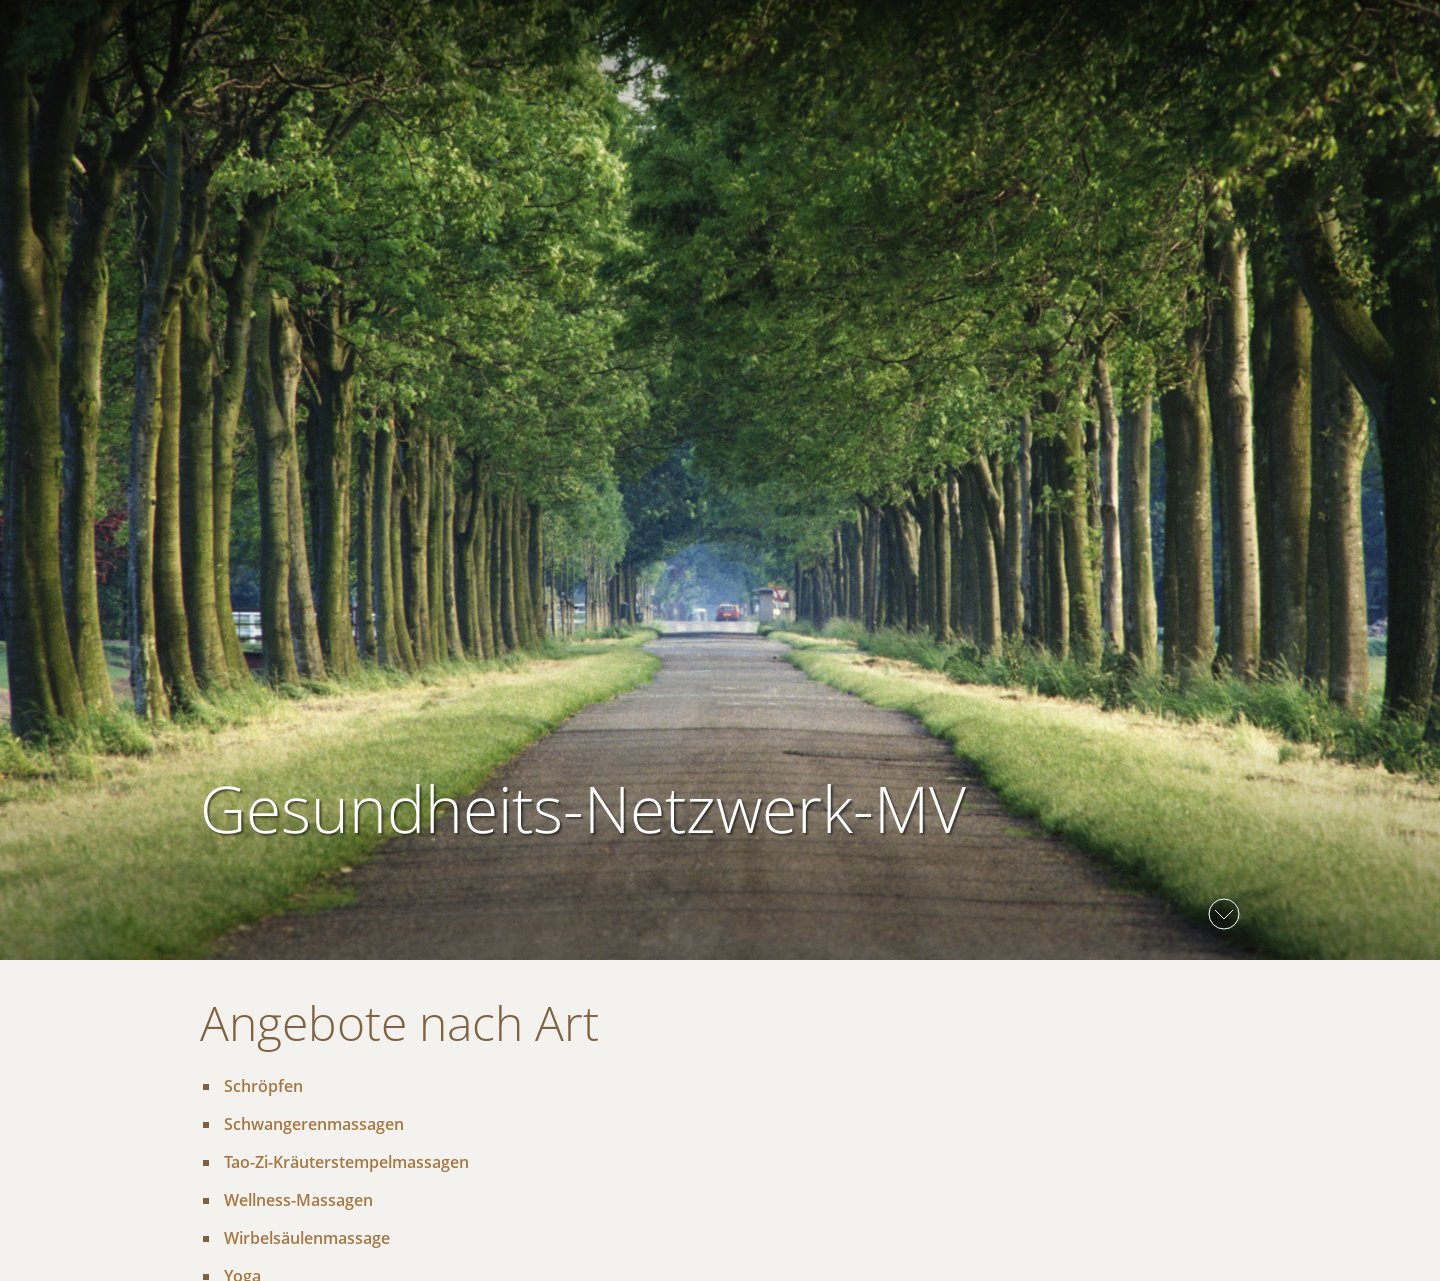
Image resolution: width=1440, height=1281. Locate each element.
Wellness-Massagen (298, 1200)
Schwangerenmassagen (314, 1124)
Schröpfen (263, 1086)
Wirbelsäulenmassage (307, 1238)
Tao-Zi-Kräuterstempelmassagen (346, 1162)
